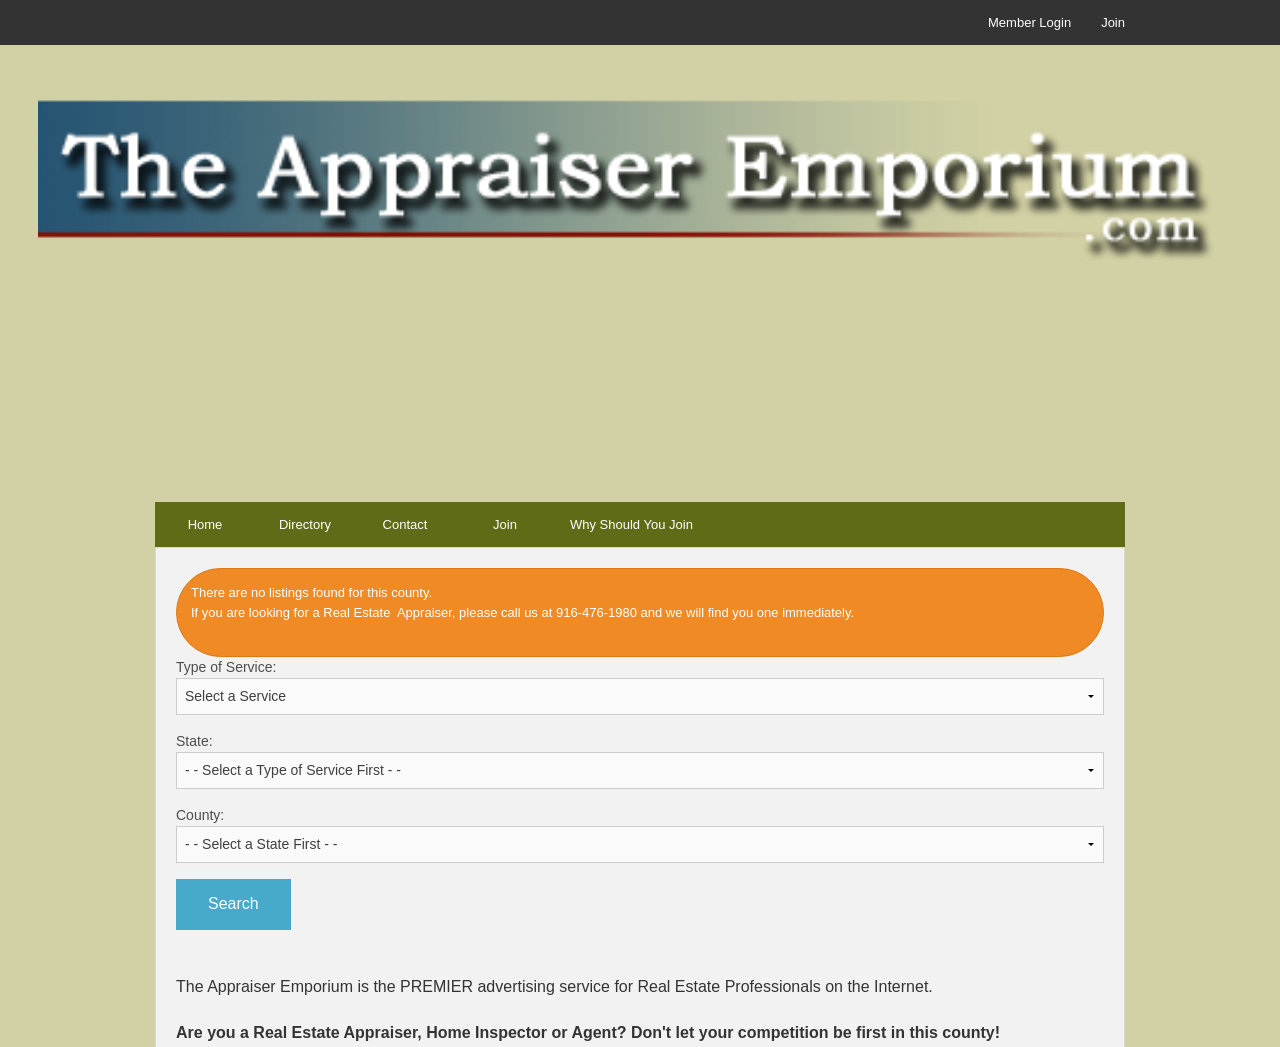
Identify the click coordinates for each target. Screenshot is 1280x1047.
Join (1113, 22)
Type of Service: (640, 687)
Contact (405, 524)
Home (205, 524)
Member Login (1029, 22)
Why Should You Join (631, 524)
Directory (305, 524)
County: (640, 835)
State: (640, 761)
